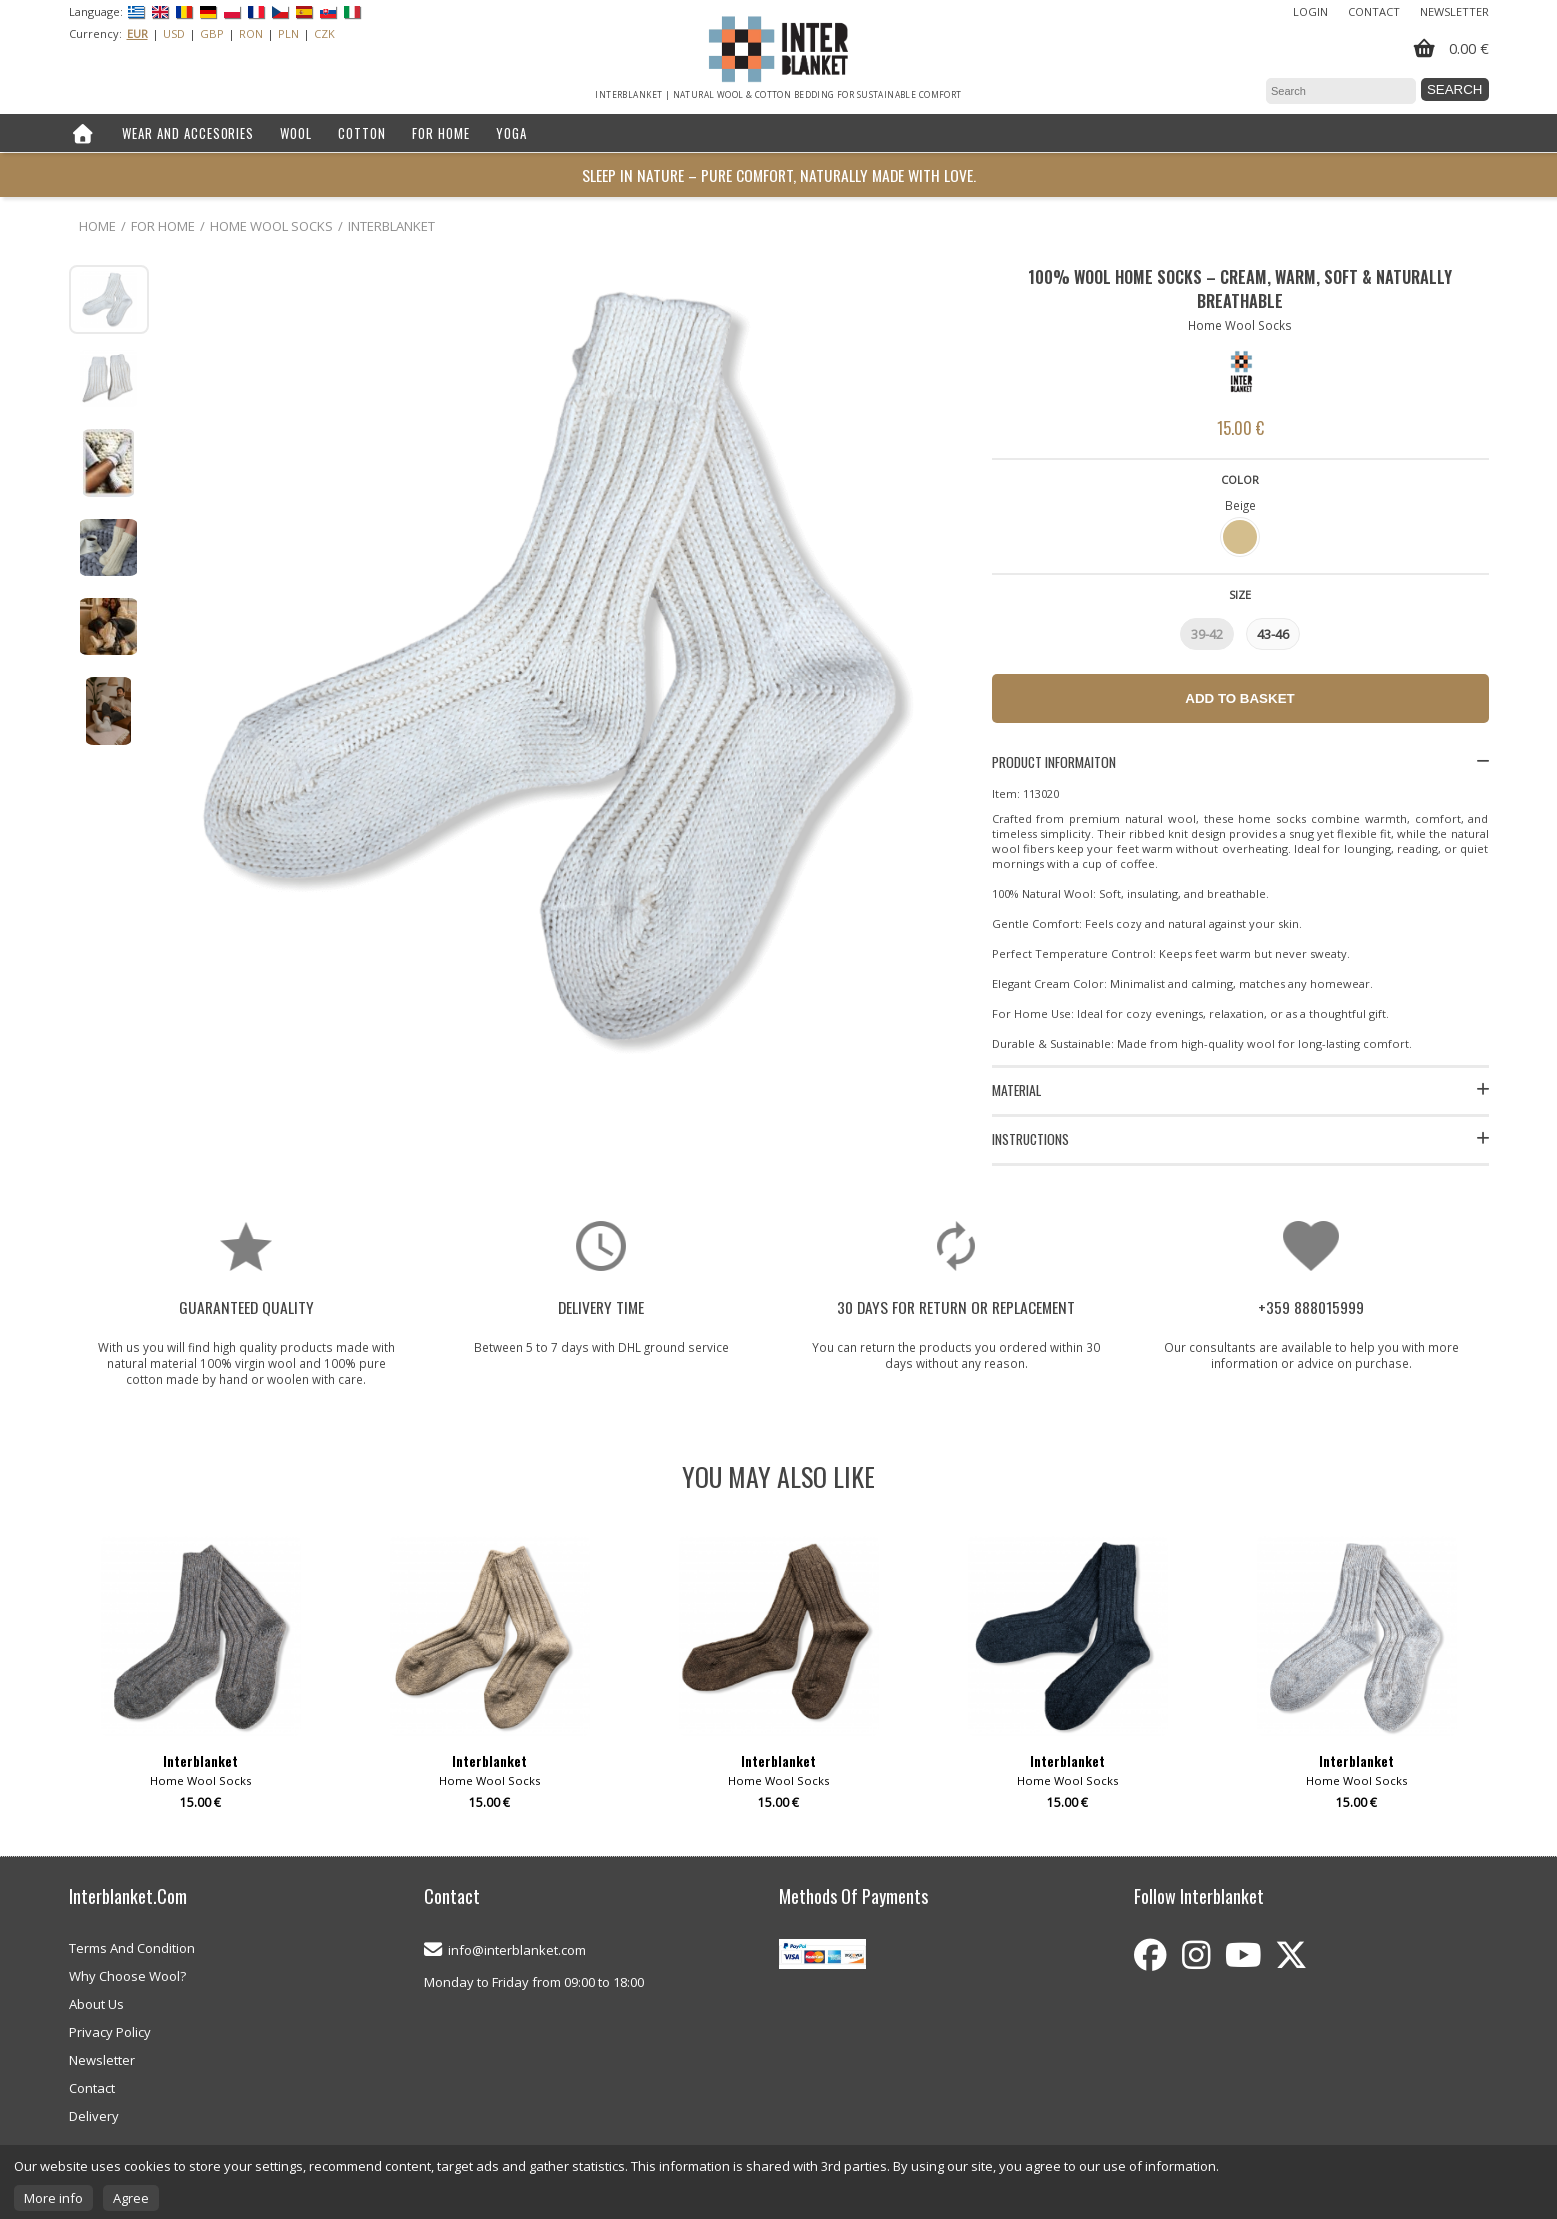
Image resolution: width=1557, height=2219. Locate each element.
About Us (96, 2004)
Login (1310, 11)
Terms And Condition (132, 1948)
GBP (212, 33)
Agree (131, 2198)
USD (174, 33)
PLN (288, 33)
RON (251, 33)
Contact (1374, 11)
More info (53, 2198)
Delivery (94, 2116)
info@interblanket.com (517, 1950)
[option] (201, 1681)
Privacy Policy (110, 2032)
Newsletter (1454, 11)
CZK (324, 33)
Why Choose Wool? (127, 1976)
